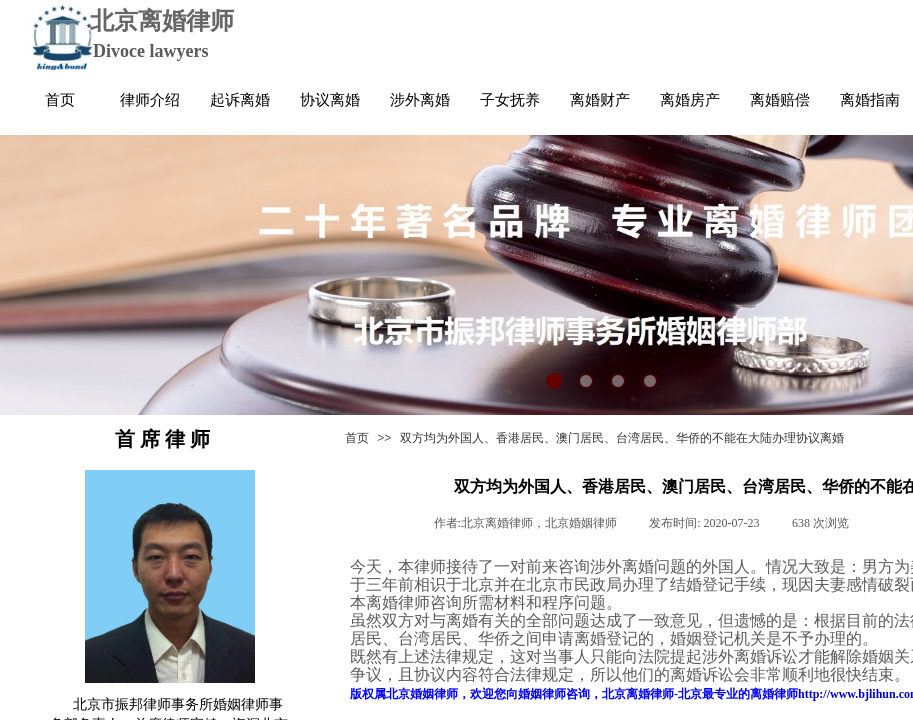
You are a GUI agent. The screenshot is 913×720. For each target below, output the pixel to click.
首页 (357, 438)
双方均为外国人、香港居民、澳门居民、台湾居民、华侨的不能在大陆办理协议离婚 (622, 438)
